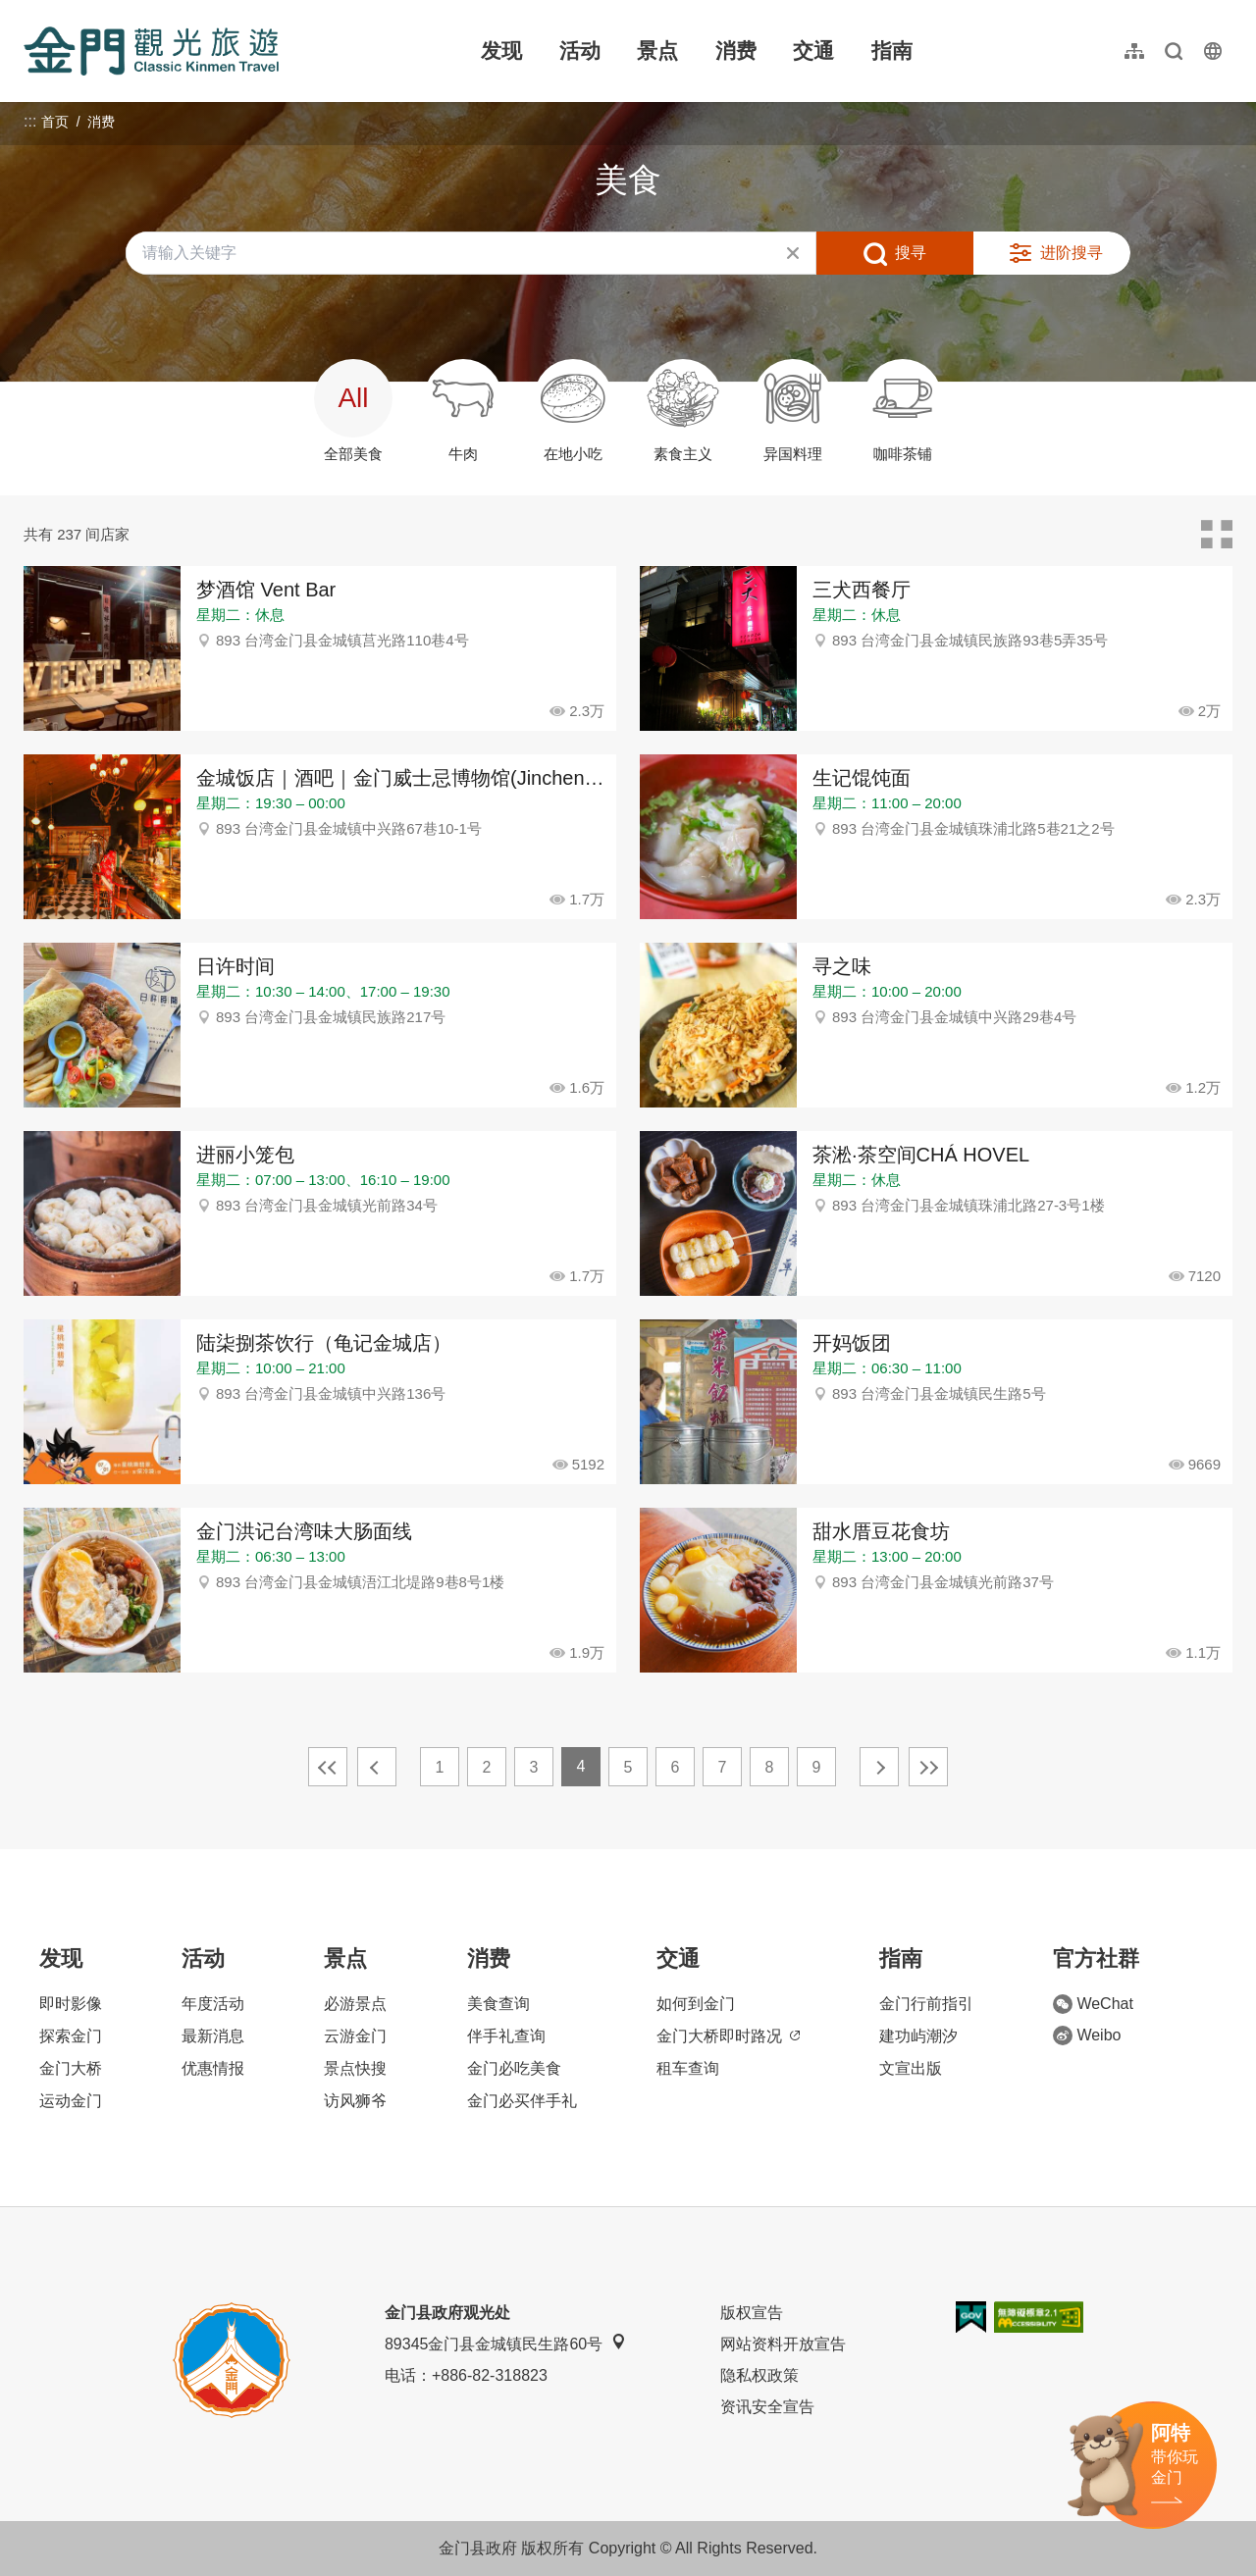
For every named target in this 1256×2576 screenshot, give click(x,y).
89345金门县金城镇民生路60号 (505, 2343)
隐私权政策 (759, 2375)
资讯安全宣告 (767, 2406)
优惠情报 (213, 2068)
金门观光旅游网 (151, 51)
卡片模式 (1216, 534)
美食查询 (498, 2003)
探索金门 (70, 2036)
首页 (55, 121)
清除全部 (793, 253)
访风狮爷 (355, 2100)
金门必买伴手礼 (522, 2100)
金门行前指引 (926, 2003)
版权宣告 (751, 2312)
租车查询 (687, 2068)
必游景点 (355, 2003)
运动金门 (70, 2100)
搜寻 (910, 252)
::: (30, 11)
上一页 (376, 1766)
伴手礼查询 (506, 2036)
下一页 (879, 1766)
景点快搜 (355, 2068)
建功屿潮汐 (918, 2036)
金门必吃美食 (514, 2068)
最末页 (928, 1766)
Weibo (1087, 2035)
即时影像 (70, 2003)
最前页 (327, 1766)
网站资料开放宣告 (783, 2344)
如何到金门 (695, 2003)
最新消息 (213, 2036)
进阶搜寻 (1071, 252)
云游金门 (355, 2036)
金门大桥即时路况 (728, 2036)
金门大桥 (70, 2068)
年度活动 (213, 2003)
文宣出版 (910, 2068)
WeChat (1093, 2004)
